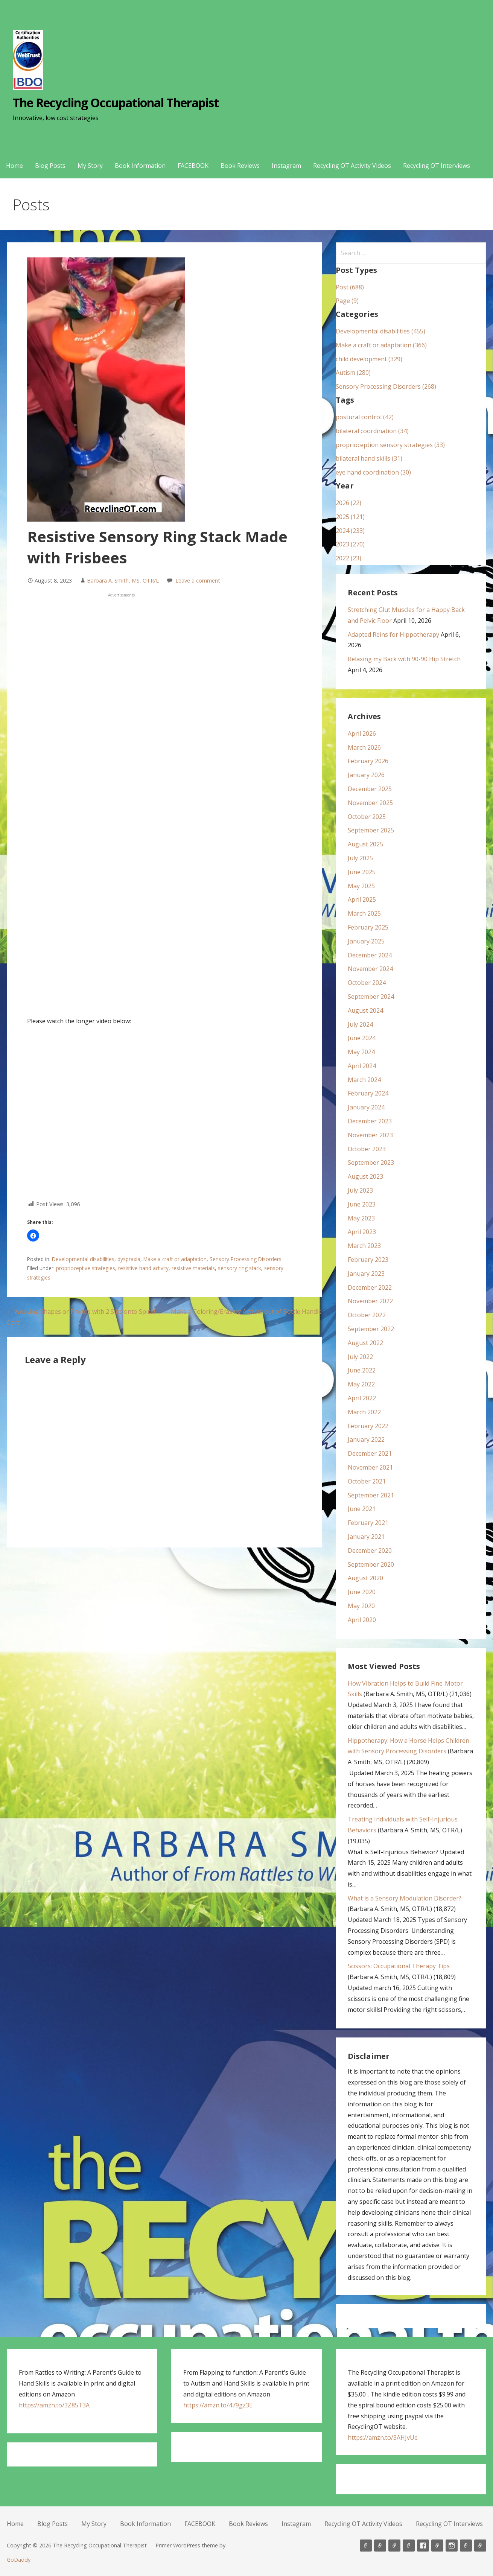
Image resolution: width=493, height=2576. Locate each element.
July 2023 (360, 1190)
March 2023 (364, 1246)
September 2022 (371, 1329)
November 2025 (370, 803)
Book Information (140, 165)
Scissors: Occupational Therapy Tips (399, 1966)
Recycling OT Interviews (436, 165)
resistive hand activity (143, 1268)
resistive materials (193, 1268)
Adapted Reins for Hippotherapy (393, 634)
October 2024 (367, 982)
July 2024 (360, 1024)
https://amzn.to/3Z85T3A (54, 2405)
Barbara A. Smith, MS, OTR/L (123, 580)
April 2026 (362, 733)
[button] (33, 1235)
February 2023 (368, 1259)
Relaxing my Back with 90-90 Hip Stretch (404, 659)
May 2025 (361, 886)
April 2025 (362, 899)
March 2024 (364, 1080)
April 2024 (362, 1066)
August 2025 (365, 844)
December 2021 (370, 1453)
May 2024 (361, 1052)
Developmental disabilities (83, 1259)
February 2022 (368, 1426)
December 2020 (370, 1550)
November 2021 (370, 1467)
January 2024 (366, 1107)
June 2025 (362, 872)
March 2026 (364, 747)
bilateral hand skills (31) (369, 458)
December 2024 (370, 955)
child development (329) (369, 359)
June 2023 (362, 1204)
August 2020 (365, 1578)
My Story (90, 165)
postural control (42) (365, 417)
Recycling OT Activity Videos (352, 165)
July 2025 (360, 858)
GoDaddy (18, 2559)
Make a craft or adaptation (175, 1259)
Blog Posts (50, 165)
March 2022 (364, 1412)
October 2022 (367, 1315)
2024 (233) (350, 530)
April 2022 (362, 1398)
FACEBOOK (193, 165)
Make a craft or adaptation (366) (381, 345)
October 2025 (367, 817)
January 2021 (366, 1536)
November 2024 (370, 969)
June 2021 (362, 1509)
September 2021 (371, 1495)
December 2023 (370, 1121)
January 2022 (366, 1439)
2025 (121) (350, 517)
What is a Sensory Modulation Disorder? (404, 1898)
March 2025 (364, 913)
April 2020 (362, 1620)
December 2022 (370, 1287)
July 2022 (360, 1357)
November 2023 (370, 1135)
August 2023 (365, 1176)
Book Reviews (240, 165)
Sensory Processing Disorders (245, 1259)
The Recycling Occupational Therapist (115, 102)
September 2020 (371, 1564)
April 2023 (362, 1232)
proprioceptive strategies (85, 1268)
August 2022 (365, 1343)
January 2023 (366, 1273)
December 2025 (370, 789)
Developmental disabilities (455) (380, 331)
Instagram (286, 165)
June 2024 (362, 1038)
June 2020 (362, 1592)
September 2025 (371, 830)
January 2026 (366, 775)
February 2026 (368, 761)
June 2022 (362, 1370)
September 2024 (371, 996)
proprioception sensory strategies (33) (390, 445)
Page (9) (347, 301)
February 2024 (368, 1093)
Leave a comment (197, 580)
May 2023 (361, 1218)
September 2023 (371, 1162)
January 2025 (366, 941)
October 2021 (367, 1481)
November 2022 (370, 1301)
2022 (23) (348, 558)
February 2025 (368, 927)
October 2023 (367, 1149)
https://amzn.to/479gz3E (218, 2405)
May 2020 (361, 1606)
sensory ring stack (239, 1268)
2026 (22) (348, 503)
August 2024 (365, 1010)
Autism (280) (353, 372)
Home (14, 165)
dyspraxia (128, 1259)
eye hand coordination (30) (373, 472)
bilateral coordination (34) (372, 431)
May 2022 (361, 1384)
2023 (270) (350, 544)
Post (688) (350, 287)
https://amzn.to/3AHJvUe (383, 2437)
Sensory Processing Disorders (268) (386, 386)
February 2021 (368, 1523)
